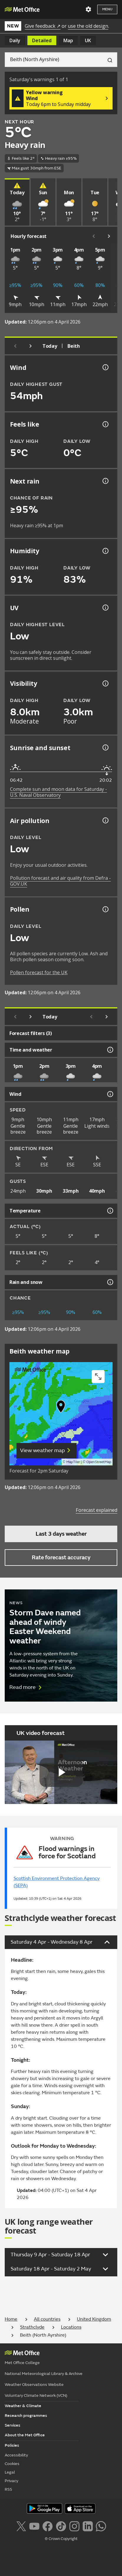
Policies (12, 2445)
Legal (10, 2472)
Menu (107, 9)
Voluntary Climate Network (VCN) (36, 2395)
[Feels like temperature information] (105, 424)
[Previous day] (15, 346)
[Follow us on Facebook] (47, 2525)
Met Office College (22, 2362)
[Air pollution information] (105, 820)
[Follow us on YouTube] (34, 2525)
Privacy (11, 2480)
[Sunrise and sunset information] (105, 747)
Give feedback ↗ (42, 26)
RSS (8, 2489)
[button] (61, 1408)
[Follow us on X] (21, 2525)
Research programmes (26, 2415)
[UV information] (105, 607)
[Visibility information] (105, 683)
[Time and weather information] (110, 1050)
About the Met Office (25, 2435)
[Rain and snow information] (110, 1282)
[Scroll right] (109, 236)
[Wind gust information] (105, 367)
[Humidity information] (105, 551)
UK (88, 40)
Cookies (12, 2463)
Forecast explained (96, 1510)
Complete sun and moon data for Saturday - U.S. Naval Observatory (58, 792)
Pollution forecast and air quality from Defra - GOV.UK (60, 881)
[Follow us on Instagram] (74, 2525)
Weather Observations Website (34, 2384)
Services (12, 2425)
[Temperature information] (110, 1211)
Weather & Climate (23, 2405)
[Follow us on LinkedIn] (88, 2525)
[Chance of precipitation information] (105, 481)
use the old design (88, 26)
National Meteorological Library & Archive (44, 2373)
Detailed (42, 40)
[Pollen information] (105, 909)
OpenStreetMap (98, 1462)
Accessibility (16, 2455)
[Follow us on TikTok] (61, 2525)
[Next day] (31, 346)
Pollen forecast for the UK (38, 972)
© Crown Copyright (61, 2538)
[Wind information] (110, 1094)
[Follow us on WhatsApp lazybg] (101, 2525)
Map (68, 40)
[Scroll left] (94, 236)
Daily (14, 40)
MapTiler (73, 1462)
